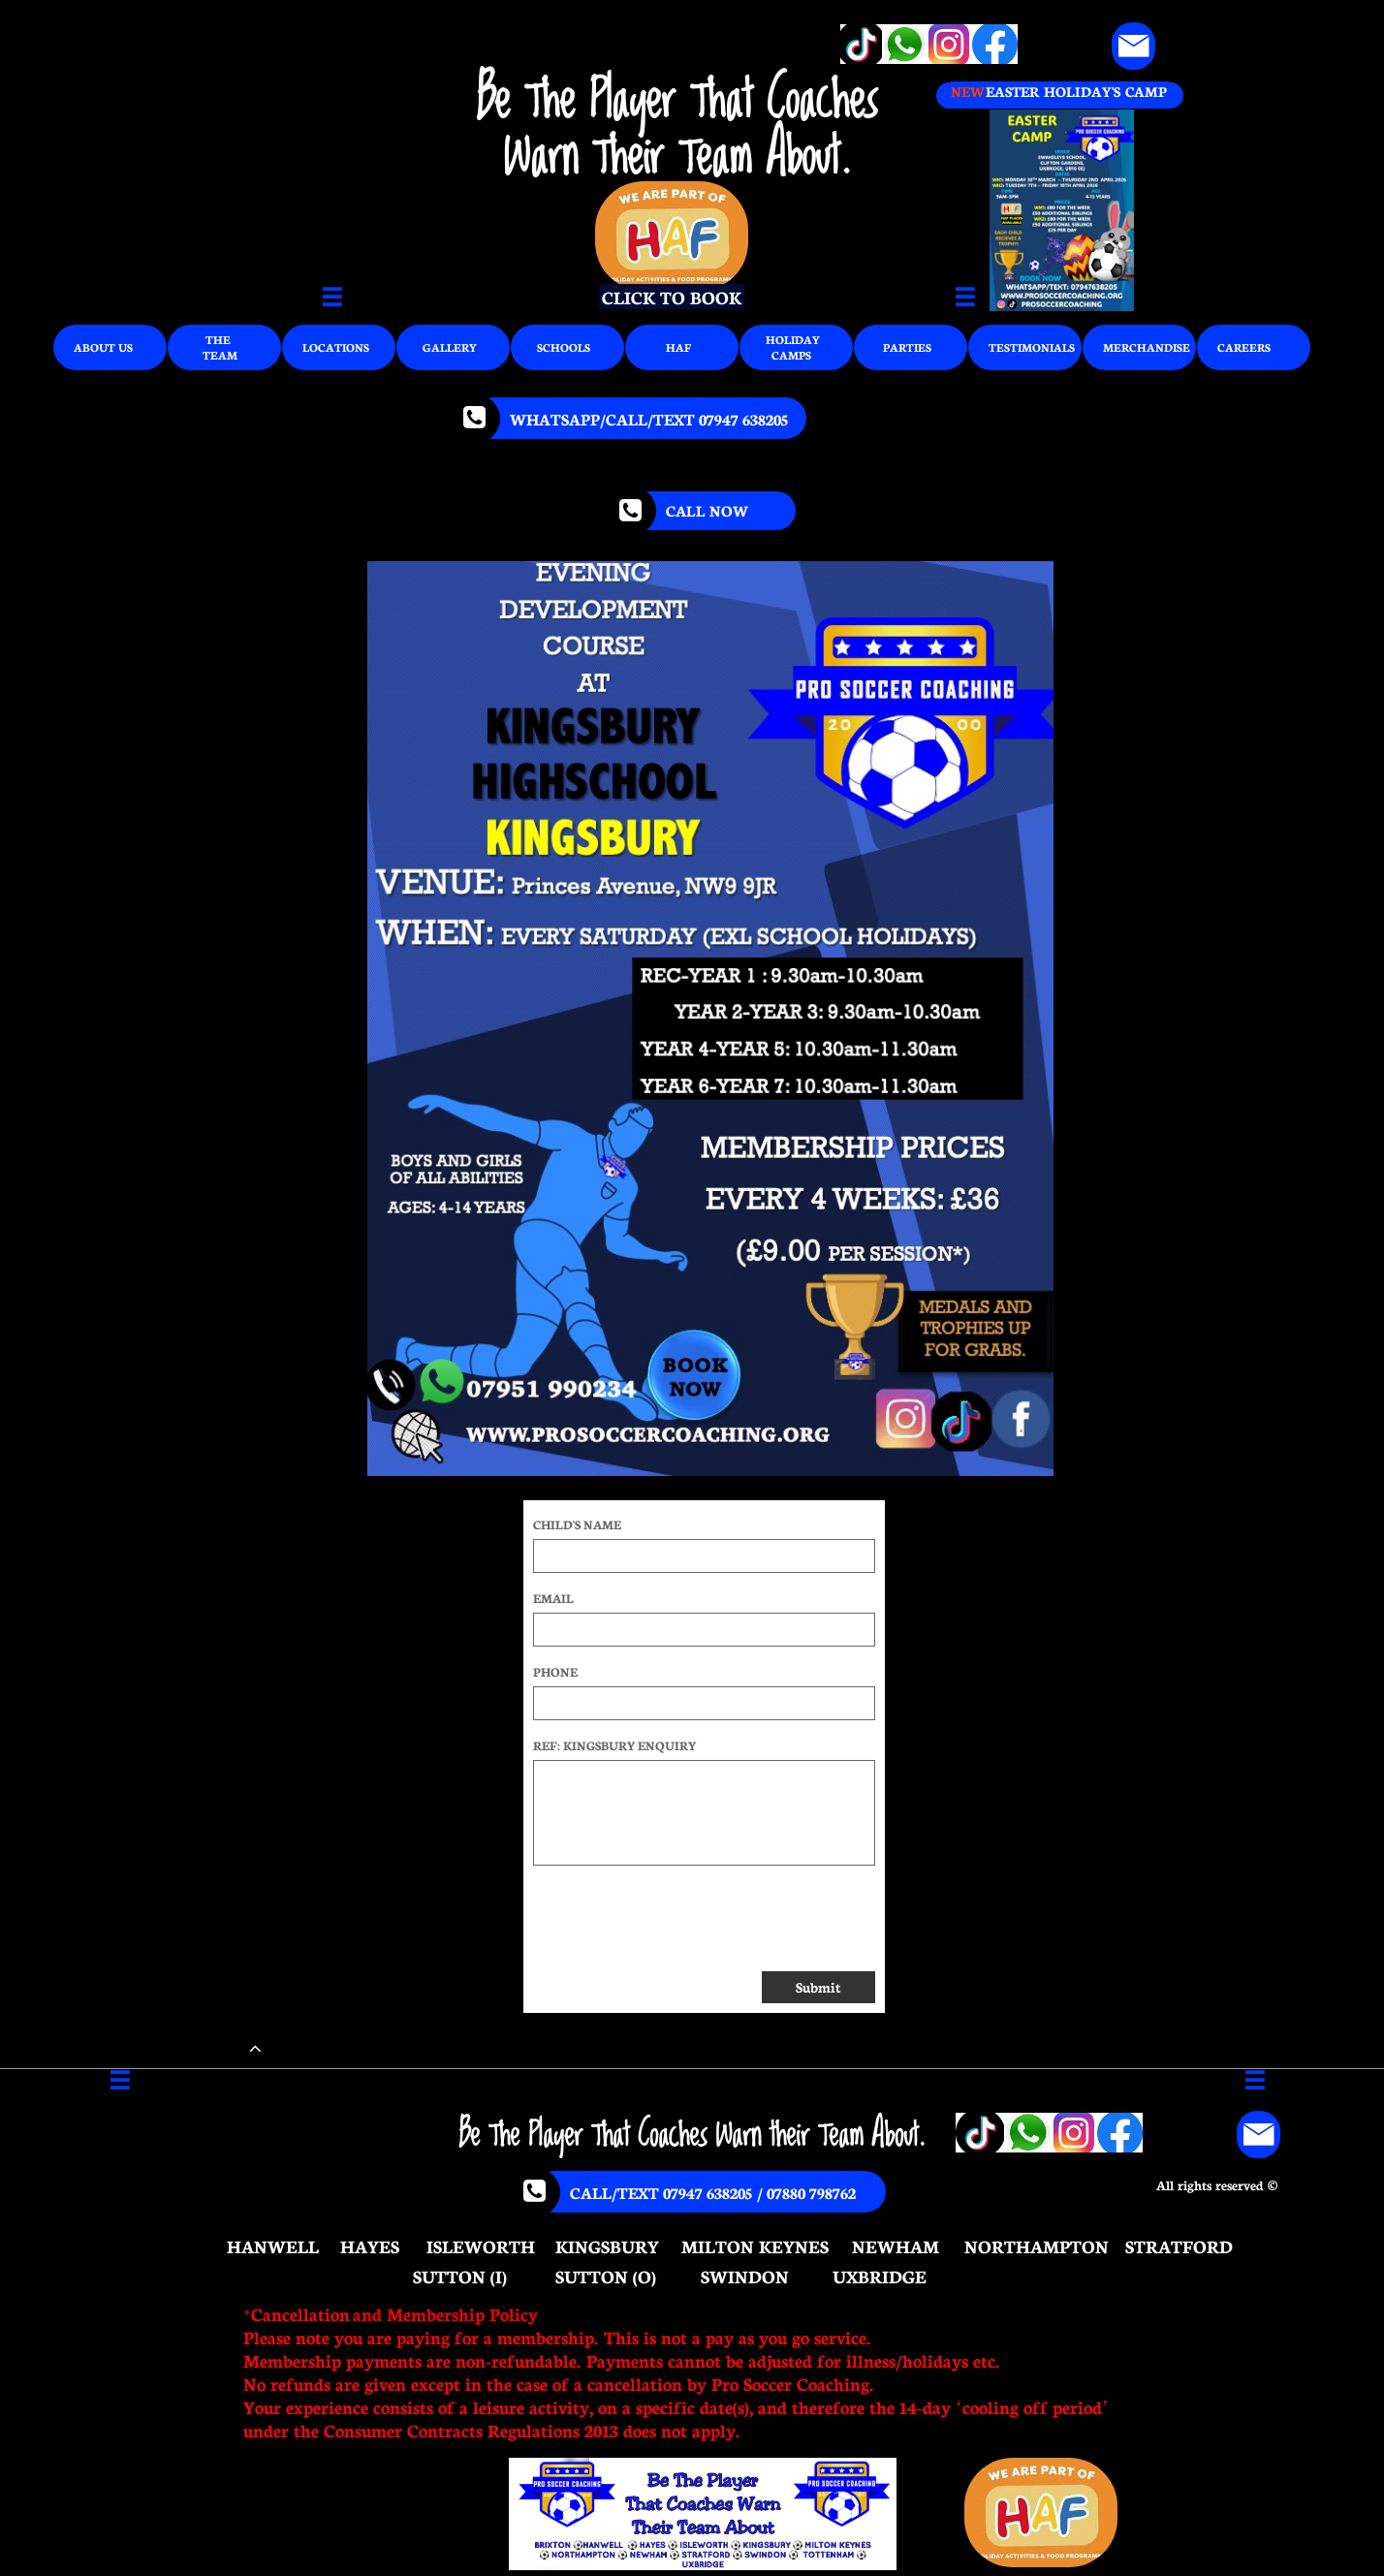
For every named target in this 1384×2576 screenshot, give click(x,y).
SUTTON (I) (460, 2275)
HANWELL (273, 2245)
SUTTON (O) (605, 2275)
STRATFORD (1179, 2245)
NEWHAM (895, 2245)
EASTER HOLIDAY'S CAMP (1076, 91)
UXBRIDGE (880, 2275)
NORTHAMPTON (1036, 2245)
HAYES (369, 2245)
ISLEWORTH (480, 2245)
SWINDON (745, 2275)
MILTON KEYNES (755, 2245)
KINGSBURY (607, 2245)
